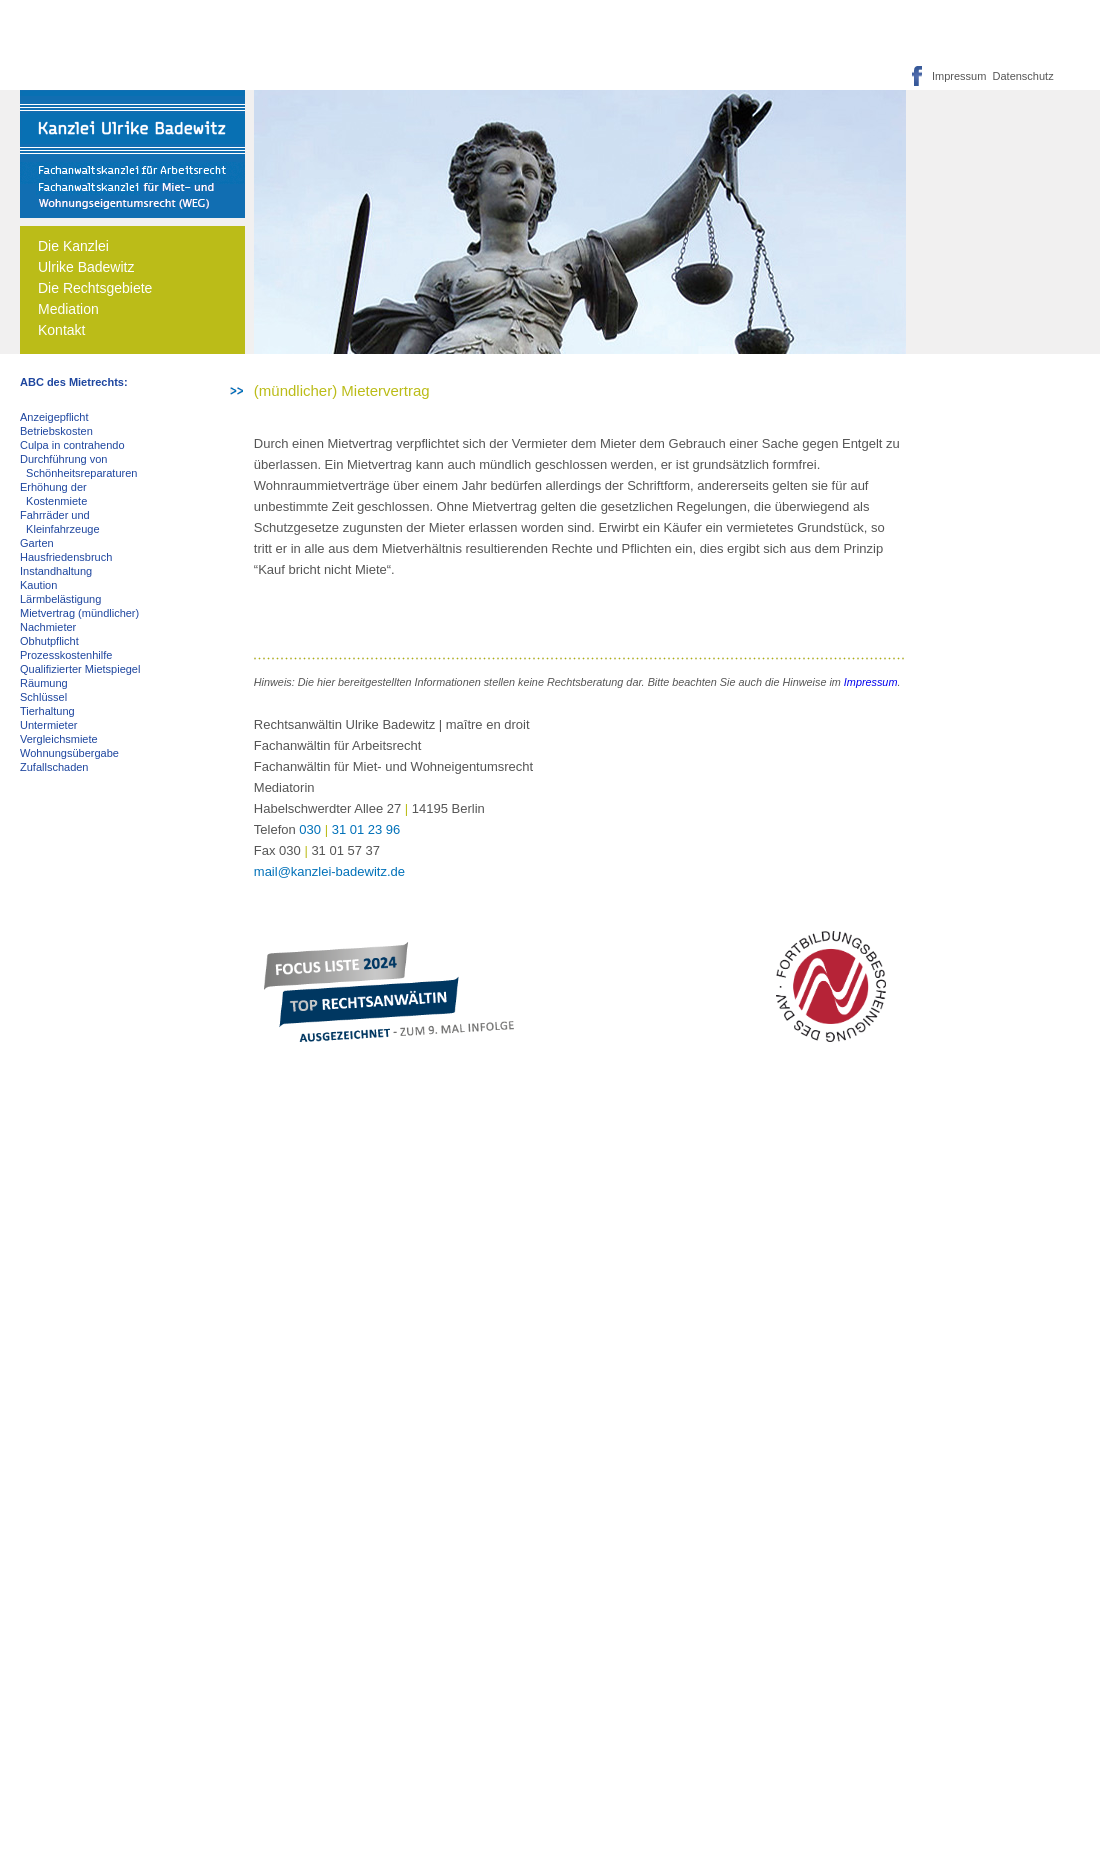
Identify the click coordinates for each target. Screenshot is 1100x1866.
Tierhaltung (47, 711)
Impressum (959, 76)
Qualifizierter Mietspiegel (80, 669)
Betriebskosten (56, 431)
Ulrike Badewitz (86, 267)
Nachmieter (48, 627)
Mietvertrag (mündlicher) (79, 613)
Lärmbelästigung (60, 599)
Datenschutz (1019, 76)
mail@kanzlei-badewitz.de (329, 871)
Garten (37, 543)
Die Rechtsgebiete (95, 288)
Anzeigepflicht (54, 417)
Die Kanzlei (73, 246)
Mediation (68, 309)
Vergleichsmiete (59, 739)
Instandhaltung (56, 571)
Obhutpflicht (49, 641)
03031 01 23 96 (349, 829)
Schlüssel (43, 697)
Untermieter (48, 725)
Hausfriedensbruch (66, 557)
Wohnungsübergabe (69, 753)
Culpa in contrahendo (72, 445)
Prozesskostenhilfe (66, 655)
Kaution (38, 585)
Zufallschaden (54, 767)
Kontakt (61, 330)
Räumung (44, 683)
